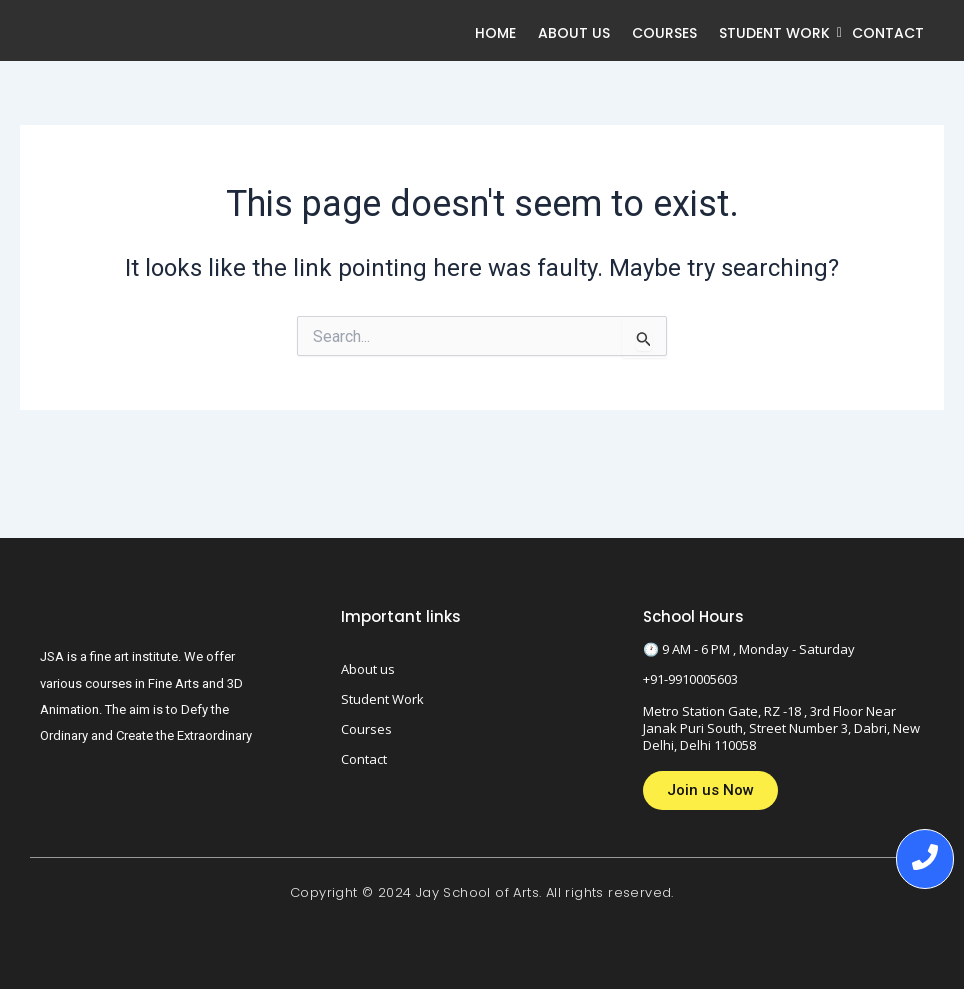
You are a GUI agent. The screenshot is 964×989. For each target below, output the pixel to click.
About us (574, 33)
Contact (888, 33)
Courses (664, 33)
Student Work (777, 33)
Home (495, 33)
